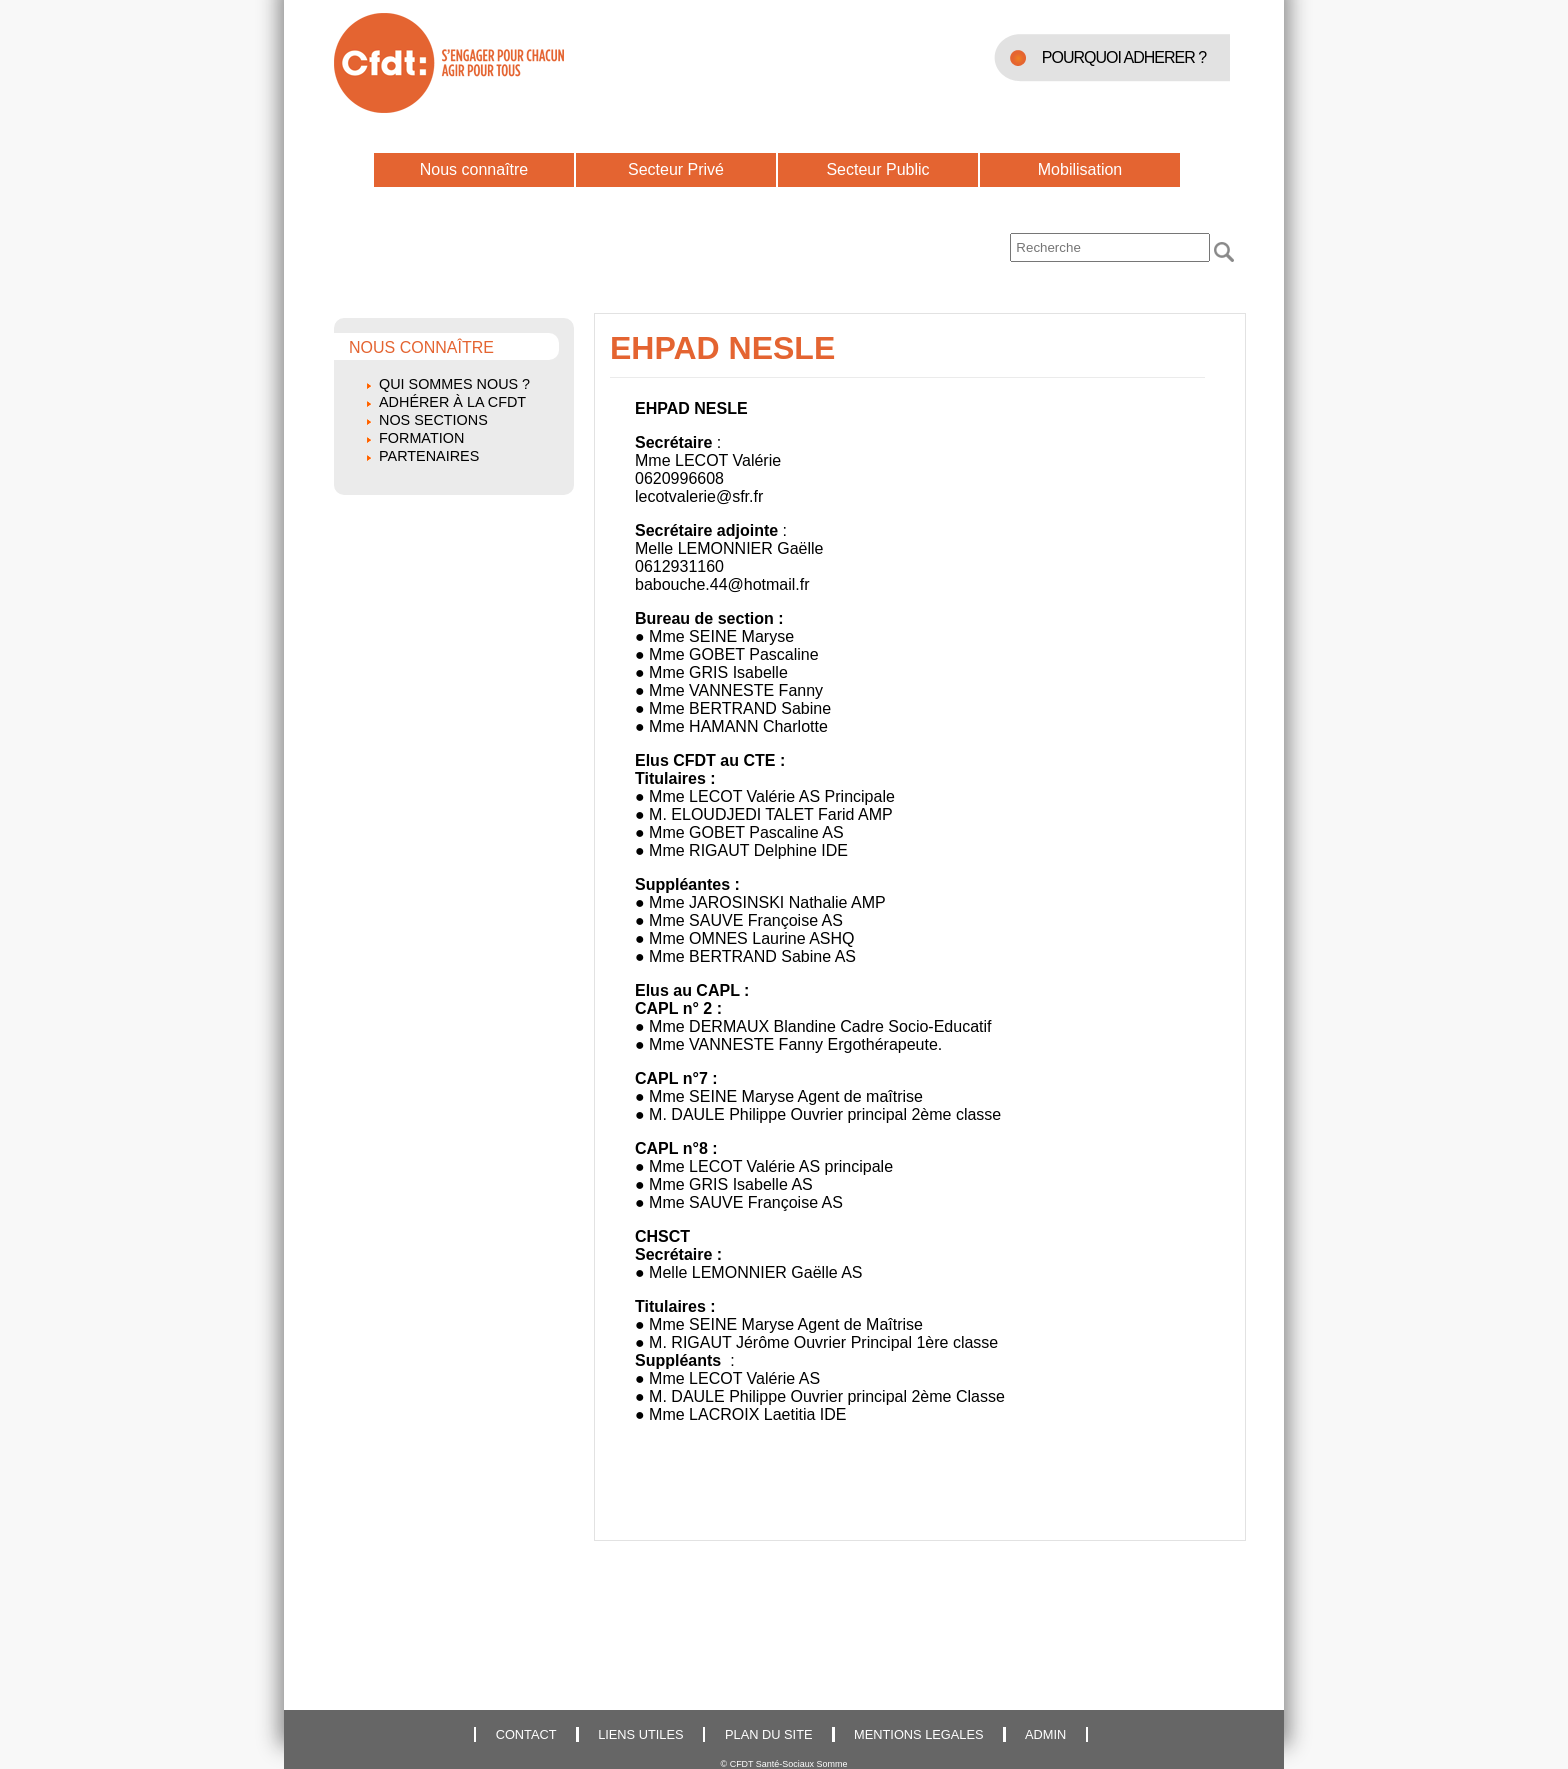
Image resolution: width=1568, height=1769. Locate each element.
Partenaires (429, 456)
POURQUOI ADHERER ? (1124, 57)
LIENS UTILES (640, 1734)
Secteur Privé (676, 169)
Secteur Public (877, 169)
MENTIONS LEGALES (918, 1734)
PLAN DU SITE (768, 1734)
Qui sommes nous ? (454, 384)
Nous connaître (474, 169)
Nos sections (433, 420)
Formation (421, 438)
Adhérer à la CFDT (452, 402)
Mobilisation (1080, 169)
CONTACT (526, 1734)
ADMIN (1045, 1734)
